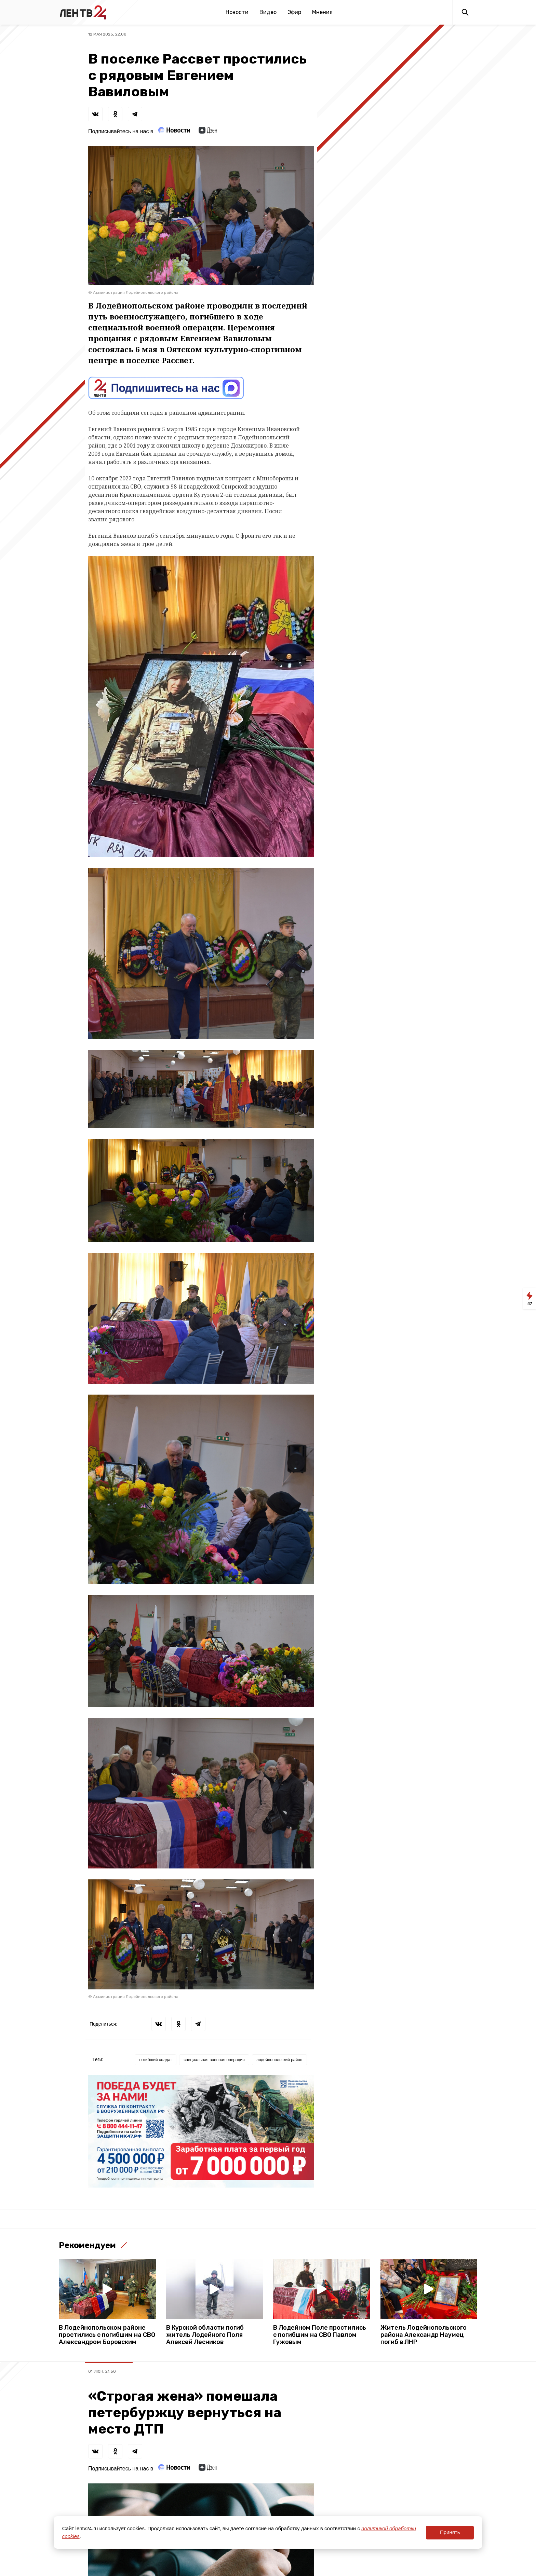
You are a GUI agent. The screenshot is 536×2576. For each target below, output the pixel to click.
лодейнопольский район (279, 2059)
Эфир (294, 12)
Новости (237, 12)
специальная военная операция (214, 2059)
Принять (450, 2532)
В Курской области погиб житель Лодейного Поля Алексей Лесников (205, 2335)
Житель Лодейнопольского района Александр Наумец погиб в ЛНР (423, 2335)
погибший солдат (155, 2059)
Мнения (322, 12)
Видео (268, 12)
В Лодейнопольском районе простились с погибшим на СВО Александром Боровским (107, 2335)
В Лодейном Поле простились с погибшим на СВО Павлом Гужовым (319, 2335)
